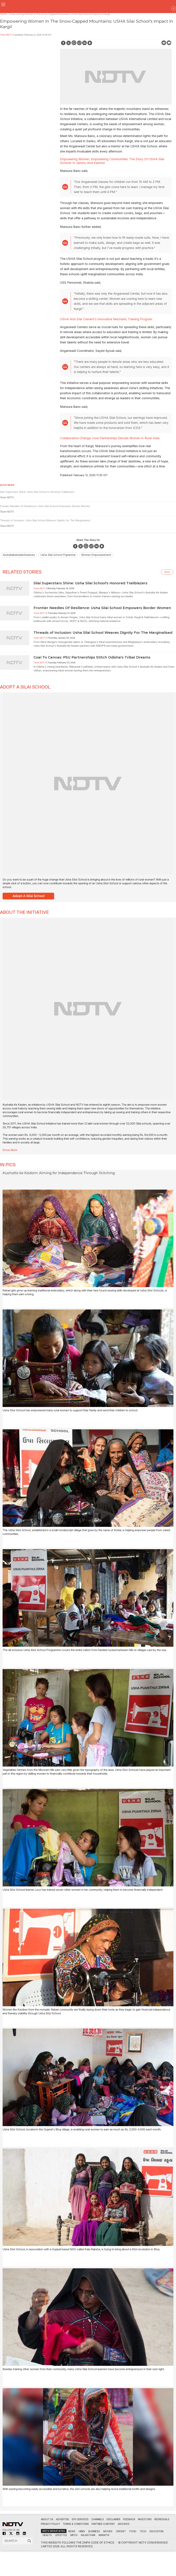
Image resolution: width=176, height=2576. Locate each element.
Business (94, 2531)
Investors (145, 2519)
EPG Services (80, 2519)
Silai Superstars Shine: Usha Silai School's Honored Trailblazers (90, 583)
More (167, 572)
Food (132, 2531)
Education (156, 2531)
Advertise (62, 2519)
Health (47, 2535)
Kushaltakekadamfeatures (19, 555)
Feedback (129, 2519)
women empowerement (96, 555)
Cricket (121, 2531)
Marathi (104, 2535)
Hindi (82, 2531)
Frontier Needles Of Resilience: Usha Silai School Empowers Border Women (102, 608)
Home (5, 13)
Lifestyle (61, 2535)
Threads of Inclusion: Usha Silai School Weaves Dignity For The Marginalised (103, 633)
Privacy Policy (50, 2523)
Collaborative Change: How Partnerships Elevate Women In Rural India (110, 438)
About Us (47, 2519)
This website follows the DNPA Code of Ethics (77, 2542)
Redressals (161, 2519)
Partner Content (103, 2523)
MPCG (74, 2535)
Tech (143, 2531)
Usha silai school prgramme (58, 555)
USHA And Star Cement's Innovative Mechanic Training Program (106, 319)
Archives (123, 2523)
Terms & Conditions (76, 2523)
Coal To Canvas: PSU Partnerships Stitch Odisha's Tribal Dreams (92, 657)
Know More (10, 1150)
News (71, 2531)
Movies (107, 2531)
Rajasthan (88, 2535)
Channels (97, 2519)
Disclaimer (113, 2519)
